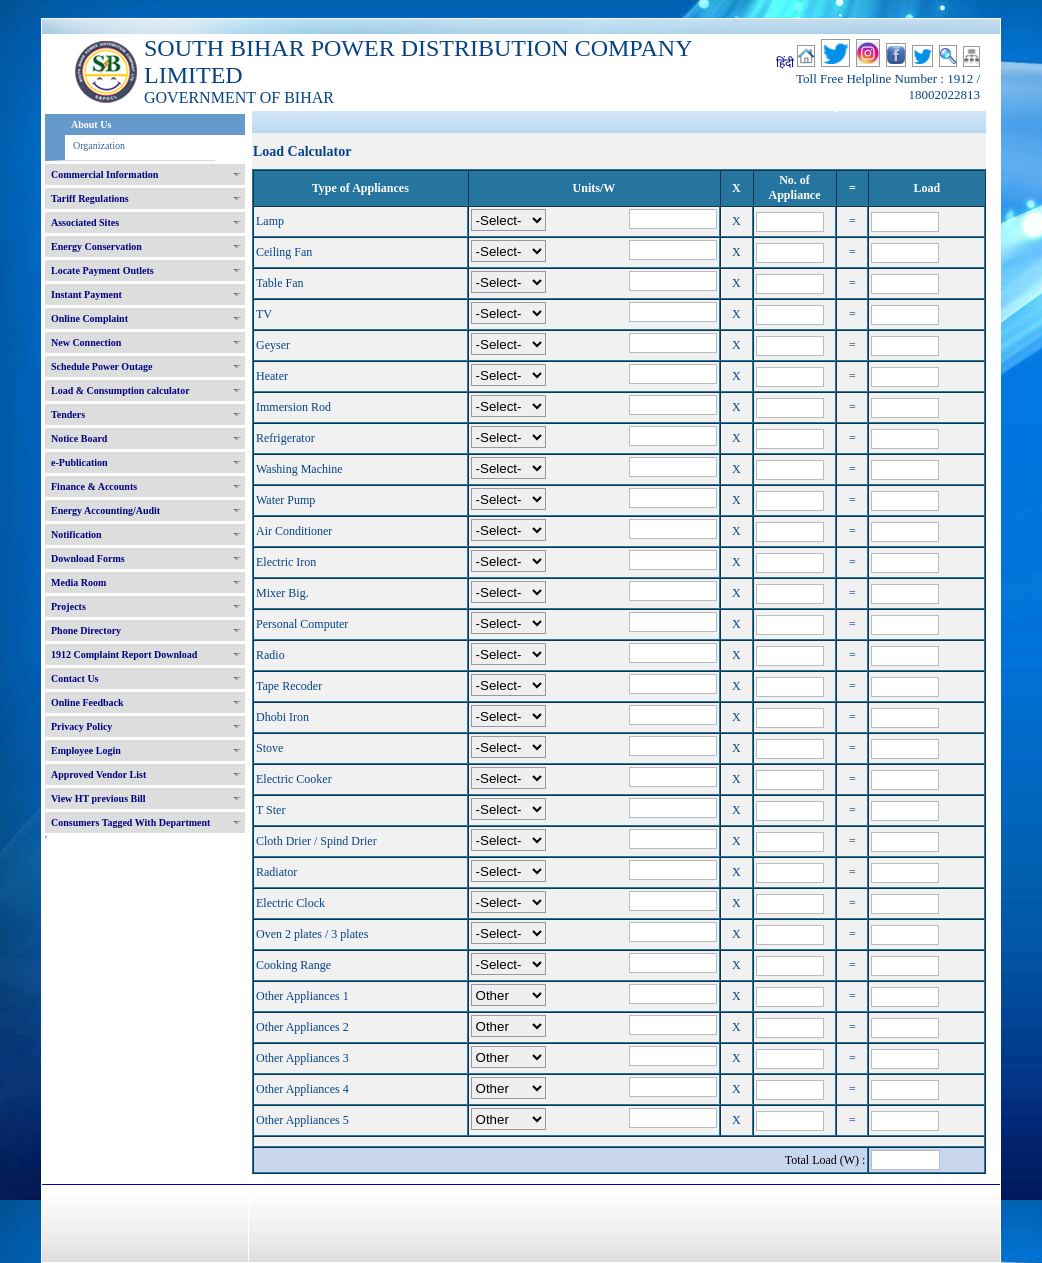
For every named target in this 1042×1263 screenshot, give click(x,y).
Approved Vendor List (98, 774)
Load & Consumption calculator (120, 390)
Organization (99, 145)
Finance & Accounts (94, 486)
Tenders (68, 414)
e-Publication (79, 462)
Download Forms (88, 558)
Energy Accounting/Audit (105, 510)
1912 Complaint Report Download (124, 654)
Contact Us (75, 678)
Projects (68, 606)
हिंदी (785, 63)
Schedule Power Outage (101, 366)
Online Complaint (89, 318)
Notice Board (79, 438)
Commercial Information (104, 174)
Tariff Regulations (90, 198)
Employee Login (86, 750)
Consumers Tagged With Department (130, 822)
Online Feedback (87, 702)
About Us (91, 124)
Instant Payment (86, 294)
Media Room (78, 582)
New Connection (86, 342)
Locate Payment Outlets (102, 270)
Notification (76, 534)
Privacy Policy (81, 726)
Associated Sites (85, 222)
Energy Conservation (96, 246)
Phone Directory (86, 630)
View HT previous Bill (98, 798)
